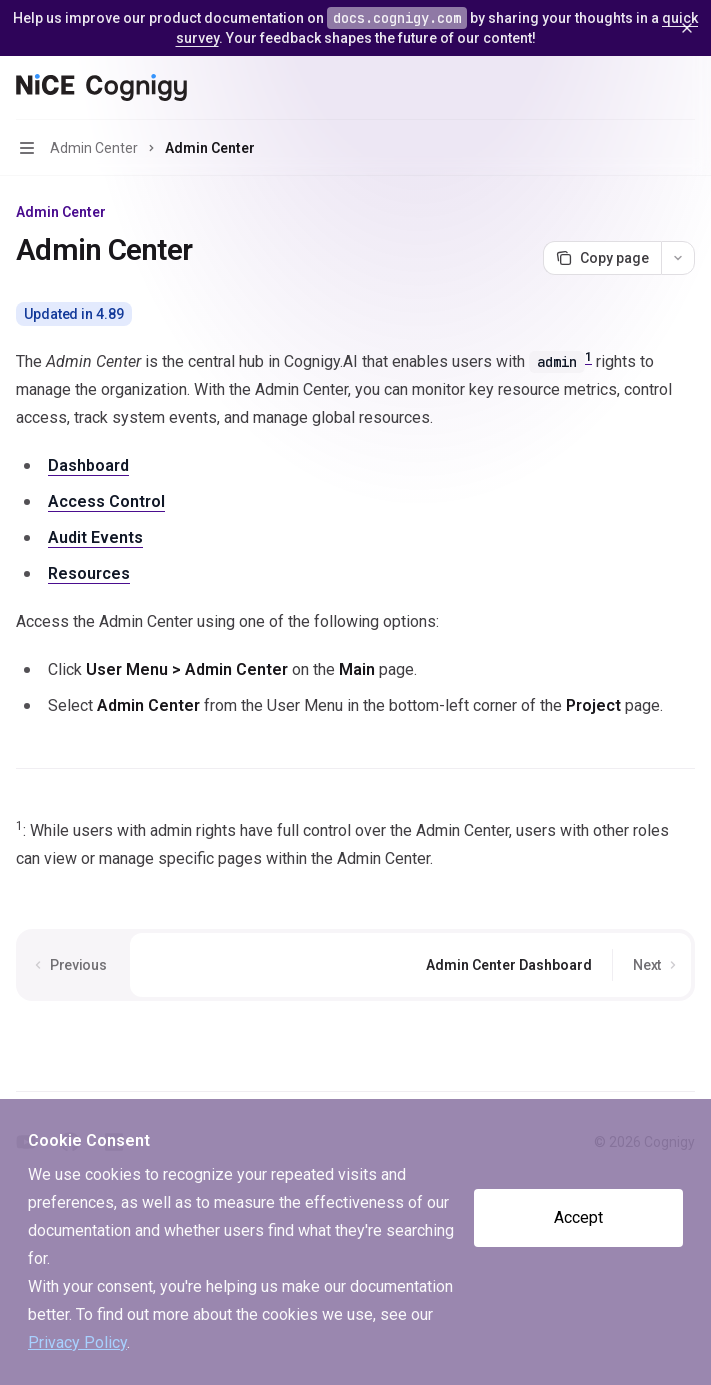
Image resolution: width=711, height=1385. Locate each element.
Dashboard (88, 465)
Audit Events (95, 537)
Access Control (106, 501)
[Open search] (647, 88)
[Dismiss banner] (687, 28)
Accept (578, 1217)
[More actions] (685, 88)
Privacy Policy (77, 1342)
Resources (89, 573)
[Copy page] (602, 258)
